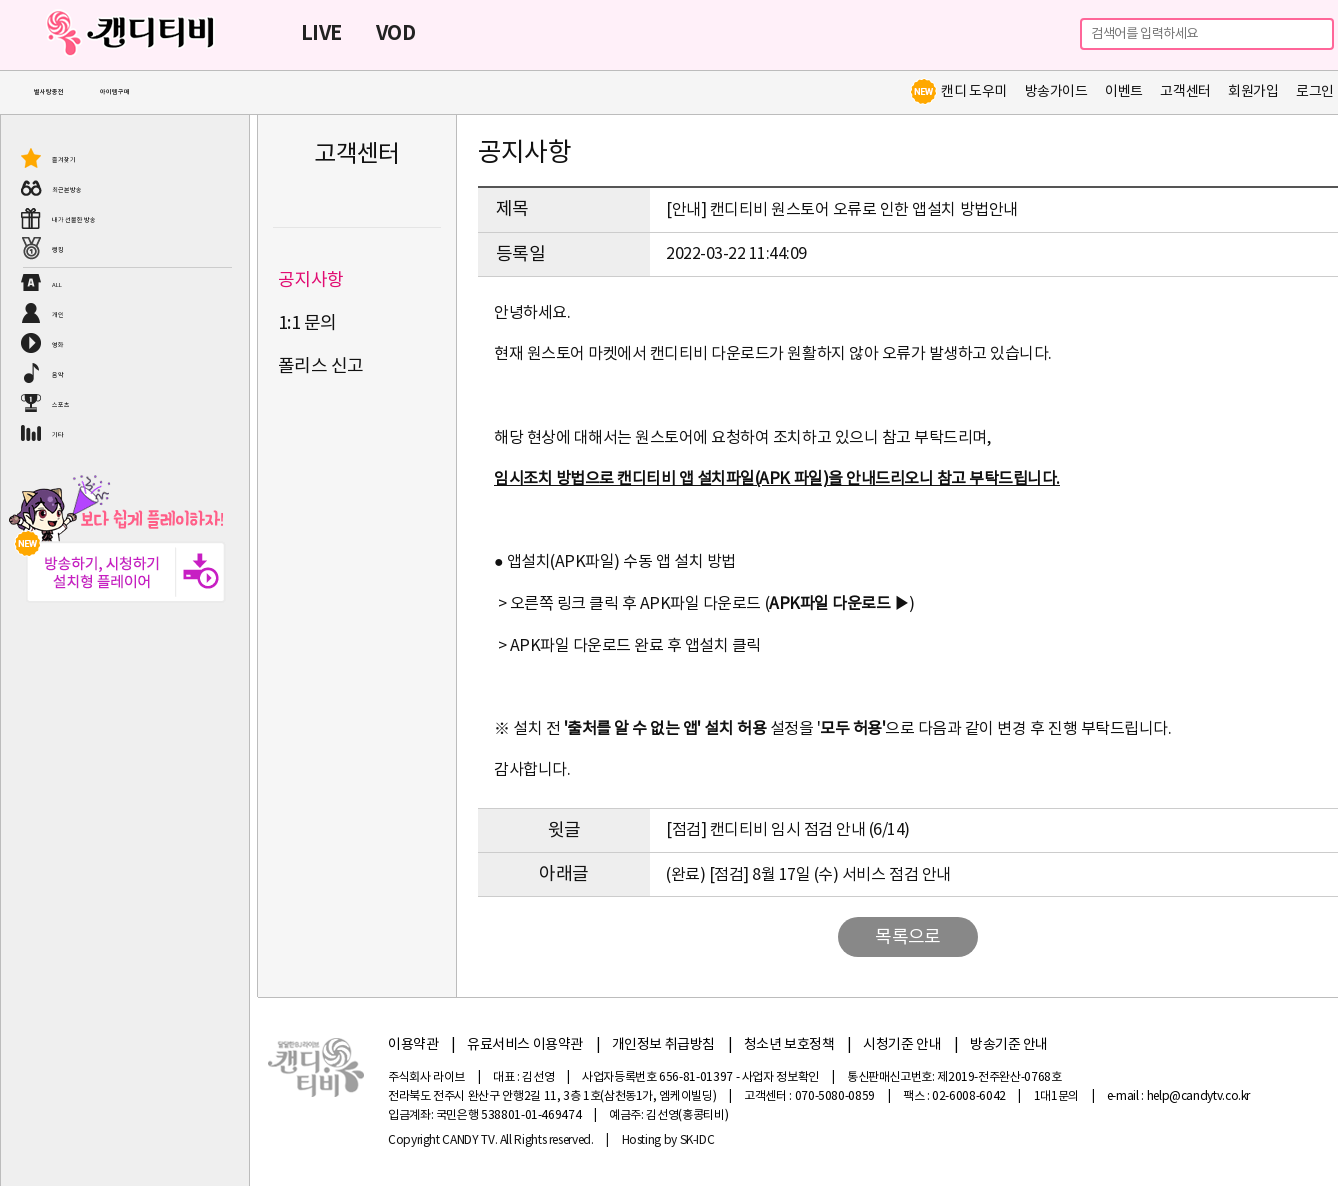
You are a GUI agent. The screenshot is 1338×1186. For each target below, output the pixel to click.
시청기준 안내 (902, 1045)
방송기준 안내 (1009, 1045)
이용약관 (413, 1045)
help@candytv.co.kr (1199, 1096)
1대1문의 (1056, 1096)
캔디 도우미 (958, 92)
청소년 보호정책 (789, 1045)
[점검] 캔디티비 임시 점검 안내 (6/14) (788, 830)
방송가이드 (1056, 92)
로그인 (1315, 92)
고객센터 (1185, 92)
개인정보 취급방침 (663, 1045)
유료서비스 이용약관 (525, 1045)
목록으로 (908, 937)
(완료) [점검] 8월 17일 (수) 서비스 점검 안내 (808, 875)
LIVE (321, 34)
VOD (395, 34)
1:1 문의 (307, 323)
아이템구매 (115, 92)
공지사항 (311, 280)
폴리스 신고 (321, 366)
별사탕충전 (49, 92)
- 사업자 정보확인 (777, 1077)
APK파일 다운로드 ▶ (839, 604)
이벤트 (1124, 92)
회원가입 (1253, 92)
